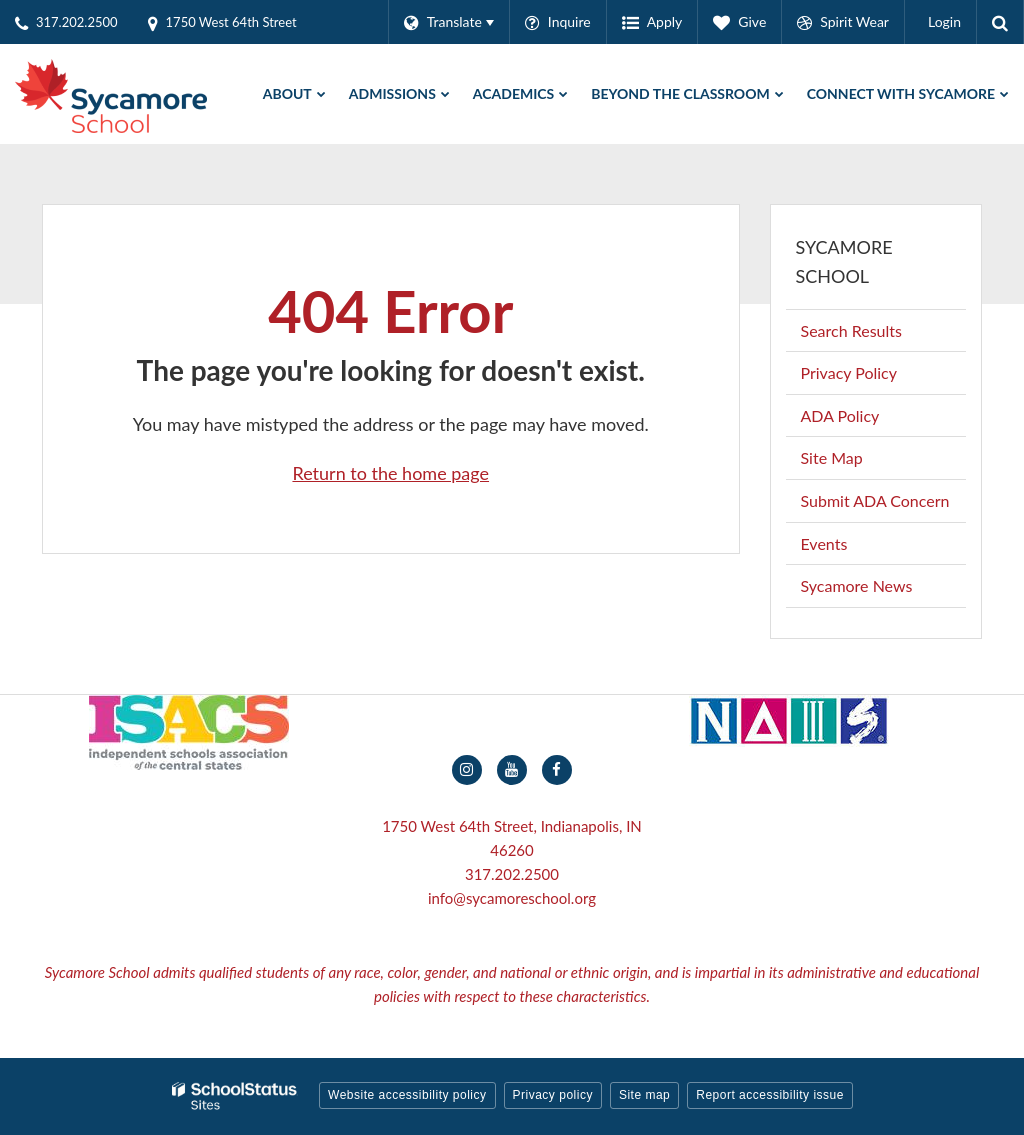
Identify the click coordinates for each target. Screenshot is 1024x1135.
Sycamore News (857, 585)
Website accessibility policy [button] (407, 1095)
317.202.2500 (512, 874)
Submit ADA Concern (875, 500)
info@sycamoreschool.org (512, 898)
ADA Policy (840, 415)
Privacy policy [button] (553, 1095)
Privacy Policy (849, 372)
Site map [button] (644, 1095)
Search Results (851, 330)
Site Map (832, 457)
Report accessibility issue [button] (770, 1095)
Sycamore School (844, 261)
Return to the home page (390, 473)
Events (824, 543)
